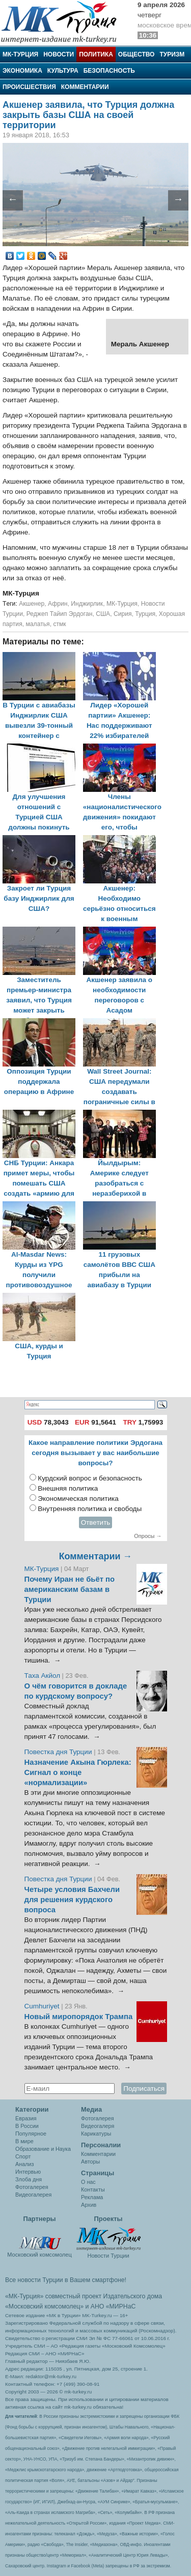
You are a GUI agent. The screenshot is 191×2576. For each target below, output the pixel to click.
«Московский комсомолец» (44, 2306)
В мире (24, 2141)
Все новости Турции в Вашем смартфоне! (65, 2280)
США (103, 613)
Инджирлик (87, 603)
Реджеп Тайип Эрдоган (59, 613)
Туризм (171, 54)
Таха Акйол (42, 1675)
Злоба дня (28, 2179)
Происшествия (29, 87)
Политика (96, 54)
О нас (88, 2182)
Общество (136, 54)
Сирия (123, 613)
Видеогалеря (97, 2126)
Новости (58, 54)
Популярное (30, 2133)
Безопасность (109, 70)
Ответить (96, 1522)
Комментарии (85, 87)
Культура (62, 70)
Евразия (26, 2118)
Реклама (92, 2197)
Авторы (90, 2161)
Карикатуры (96, 2133)
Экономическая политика (78, 1498)
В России (27, 2126)
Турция (145, 613)
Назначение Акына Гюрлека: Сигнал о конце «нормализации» (77, 1772)
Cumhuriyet (43, 2006)
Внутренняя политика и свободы (90, 1509)
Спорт (23, 2156)
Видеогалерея (33, 2195)
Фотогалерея (31, 2187)
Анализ (24, 2164)
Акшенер (31, 603)
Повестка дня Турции (59, 1752)
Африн (57, 603)
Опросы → (147, 1536)
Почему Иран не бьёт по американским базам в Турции (69, 1589)
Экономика (22, 70)
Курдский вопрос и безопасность (90, 1478)
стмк (59, 624)
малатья (37, 624)
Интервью (28, 2172)
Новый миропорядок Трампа (78, 2016)
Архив (88, 2205)
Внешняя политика (68, 1488)
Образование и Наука (43, 2149)
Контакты (93, 2189)
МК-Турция (20, 54)
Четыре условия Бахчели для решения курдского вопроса (72, 1899)
